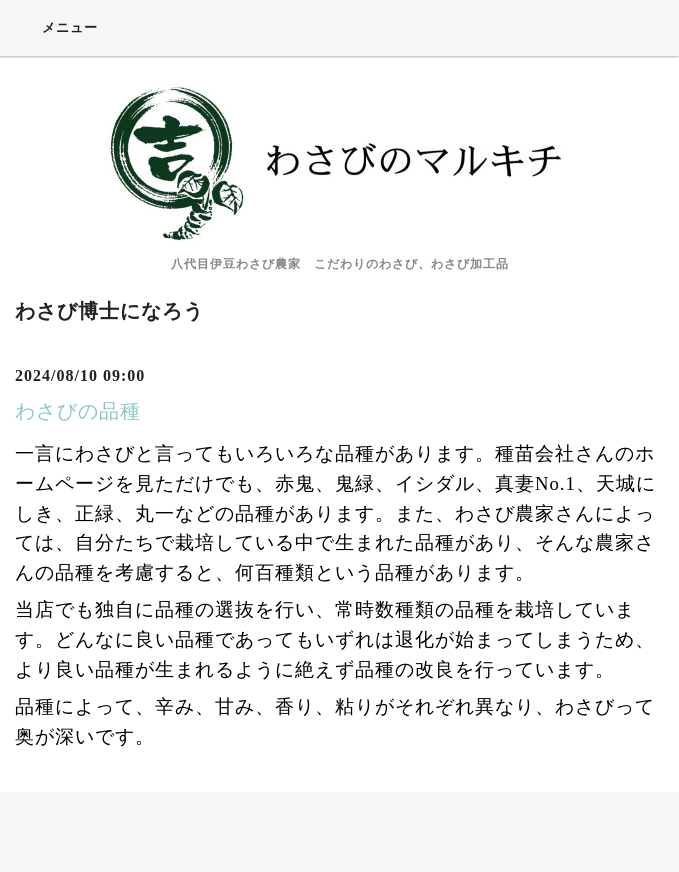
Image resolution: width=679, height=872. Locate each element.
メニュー (56, 27)
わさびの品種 (78, 411)
